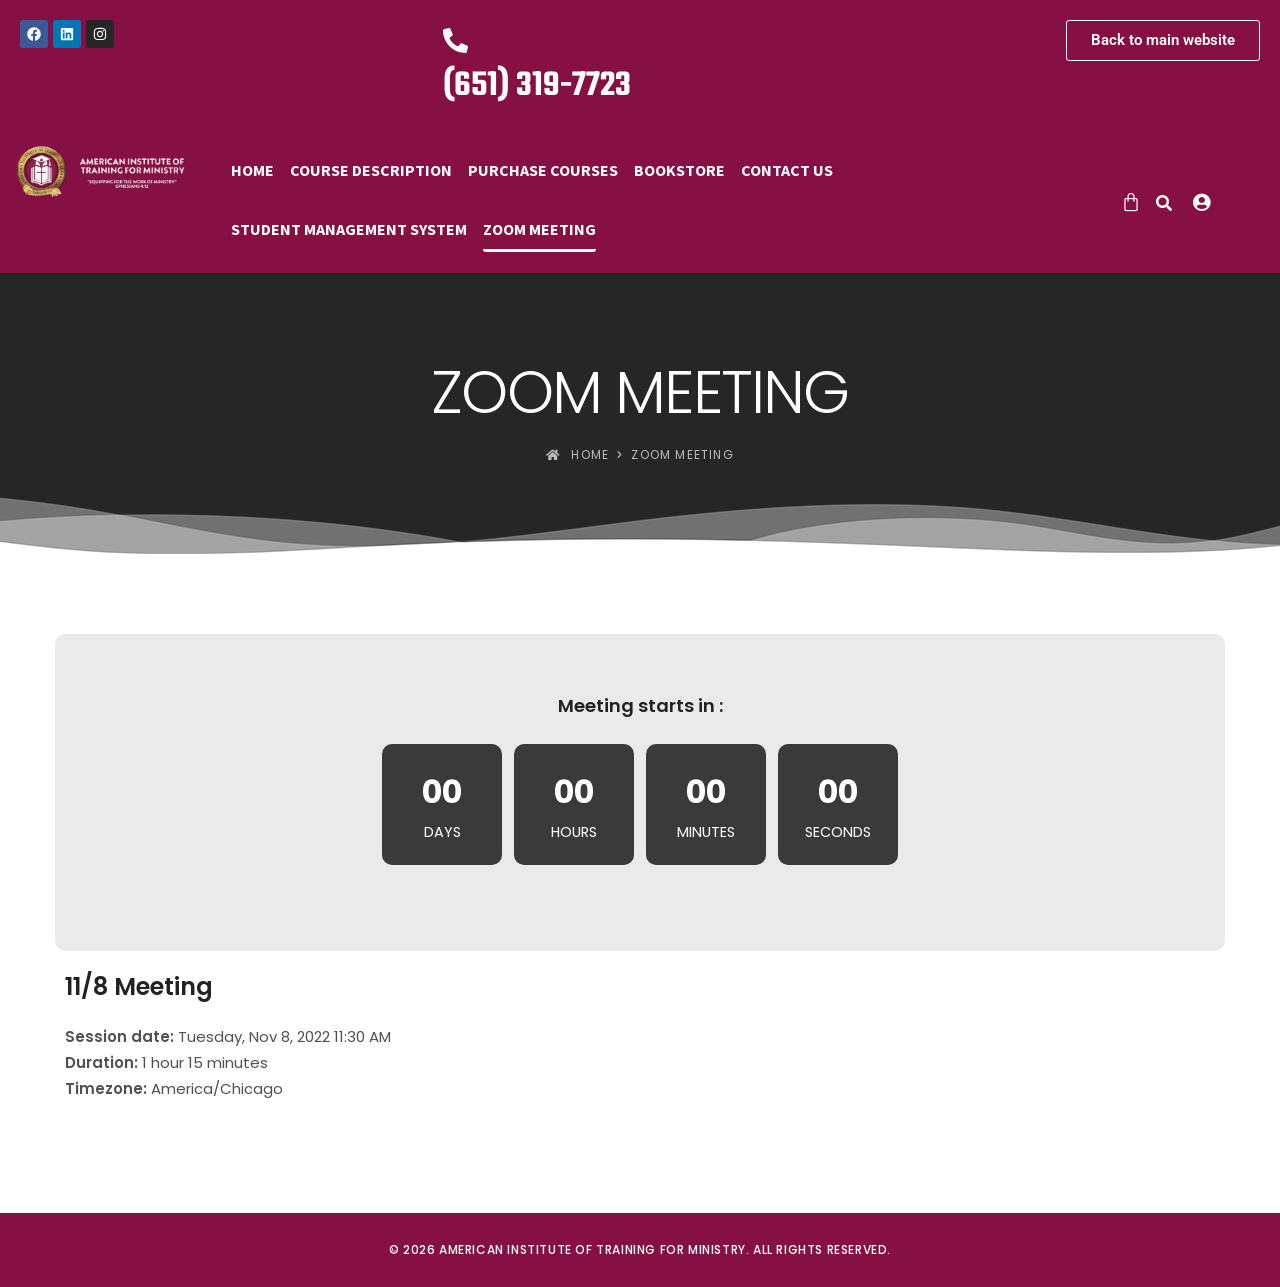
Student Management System (349, 229)
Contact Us (787, 170)
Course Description (371, 170)
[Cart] (1131, 202)
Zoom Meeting (539, 229)
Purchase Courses (543, 170)
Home (252, 170)
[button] (1206, 202)
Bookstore (679, 170)
